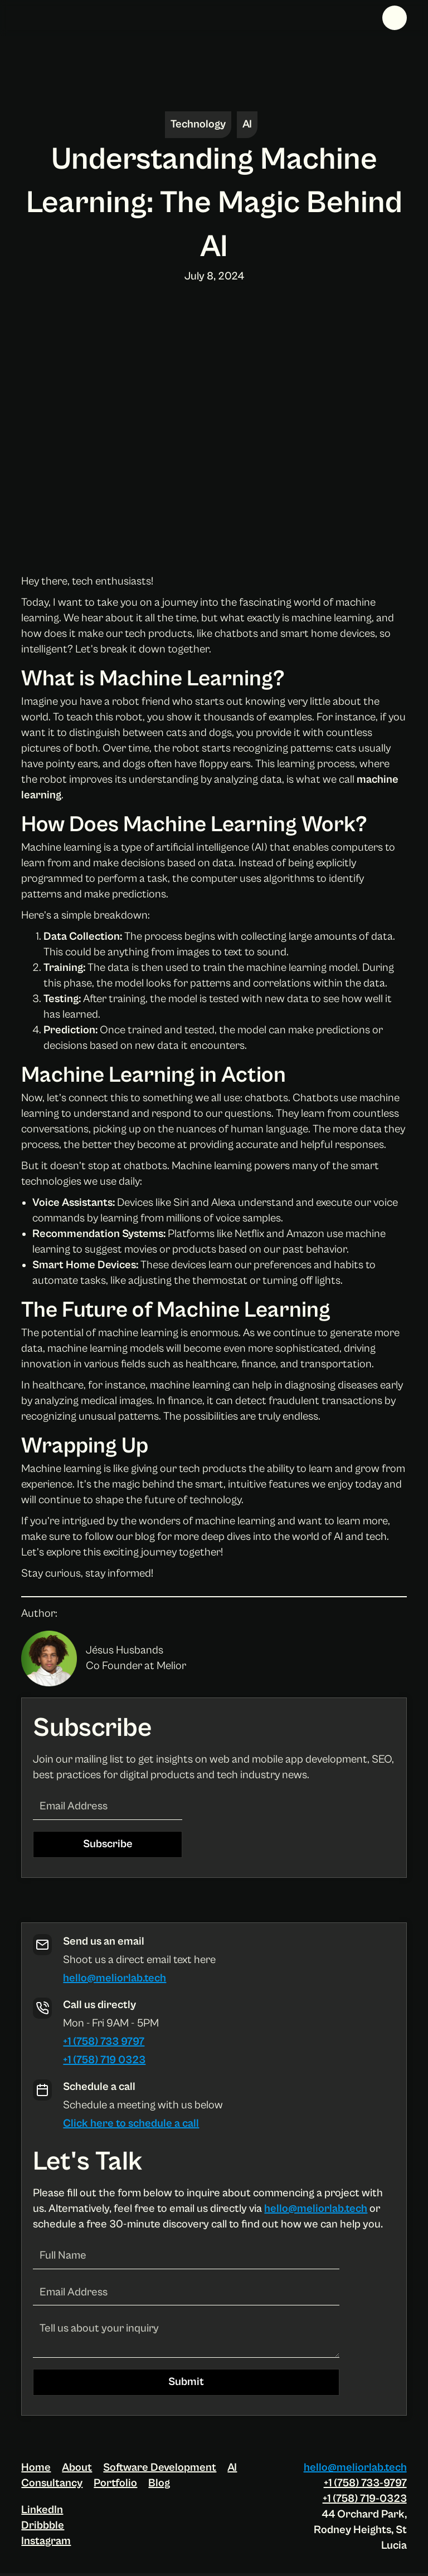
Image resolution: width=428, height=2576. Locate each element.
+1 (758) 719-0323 (365, 2498)
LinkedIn (42, 2510)
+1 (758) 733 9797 (103, 2041)
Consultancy (51, 2483)
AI (232, 2467)
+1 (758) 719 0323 (104, 2060)
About (77, 2467)
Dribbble (42, 2525)
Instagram (46, 2541)
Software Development (159, 2467)
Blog (159, 2483)
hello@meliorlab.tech (114, 1978)
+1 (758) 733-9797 (365, 2483)
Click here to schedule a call (131, 2123)
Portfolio (115, 2483)
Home (36, 2467)
